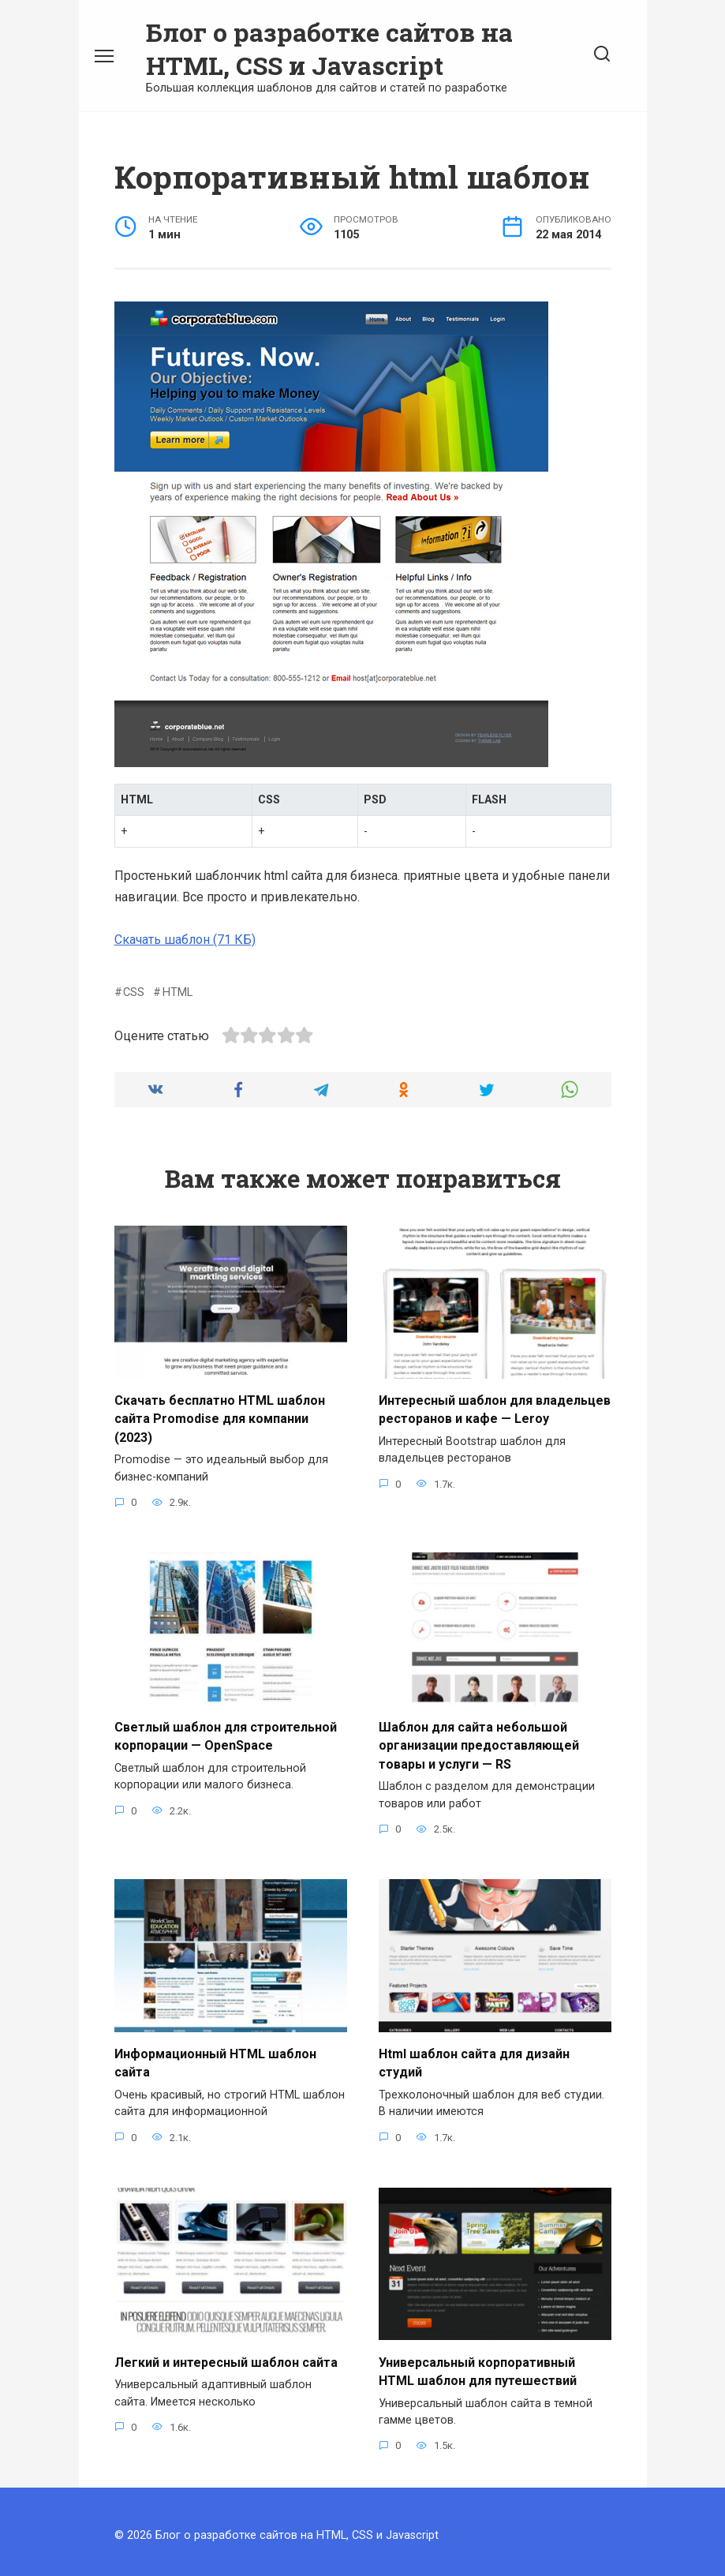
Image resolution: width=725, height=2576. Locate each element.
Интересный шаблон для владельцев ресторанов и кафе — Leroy (495, 1408)
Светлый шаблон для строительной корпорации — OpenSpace (225, 1733)
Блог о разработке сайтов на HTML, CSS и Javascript (329, 48)
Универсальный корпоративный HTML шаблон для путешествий (478, 2363)
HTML (177, 992)
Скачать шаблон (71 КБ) (185, 939)
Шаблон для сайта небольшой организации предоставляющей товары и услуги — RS (479, 1742)
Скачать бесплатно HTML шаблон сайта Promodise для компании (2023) (219, 1417)
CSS (133, 992)
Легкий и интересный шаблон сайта (226, 2354)
